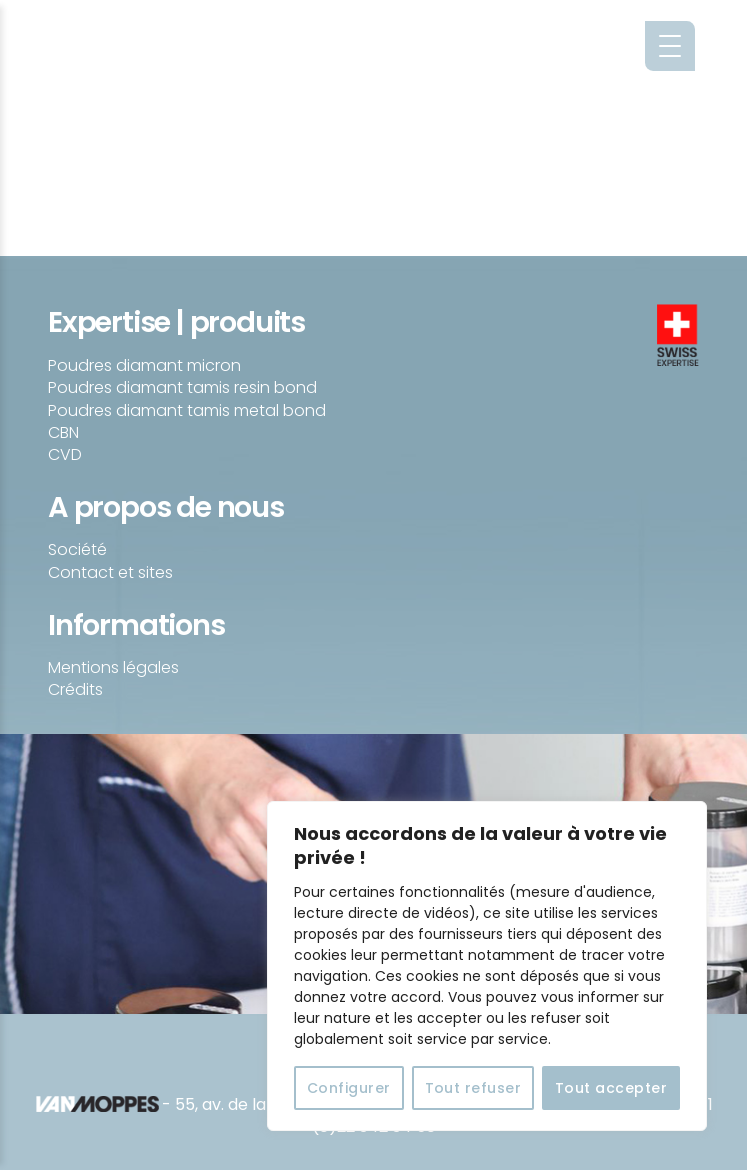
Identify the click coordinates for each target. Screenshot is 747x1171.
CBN (63, 432)
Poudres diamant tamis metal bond (187, 410)
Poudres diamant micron (144, 365)
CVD (65, 454)
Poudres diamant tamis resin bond (182, 387)
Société (77, 549)
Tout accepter (611, 1088)
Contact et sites (110, 572)
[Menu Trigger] (670, 46)
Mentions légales (113, 667)
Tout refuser (473, 1088)
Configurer (349, 1088)
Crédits (75, 689)
